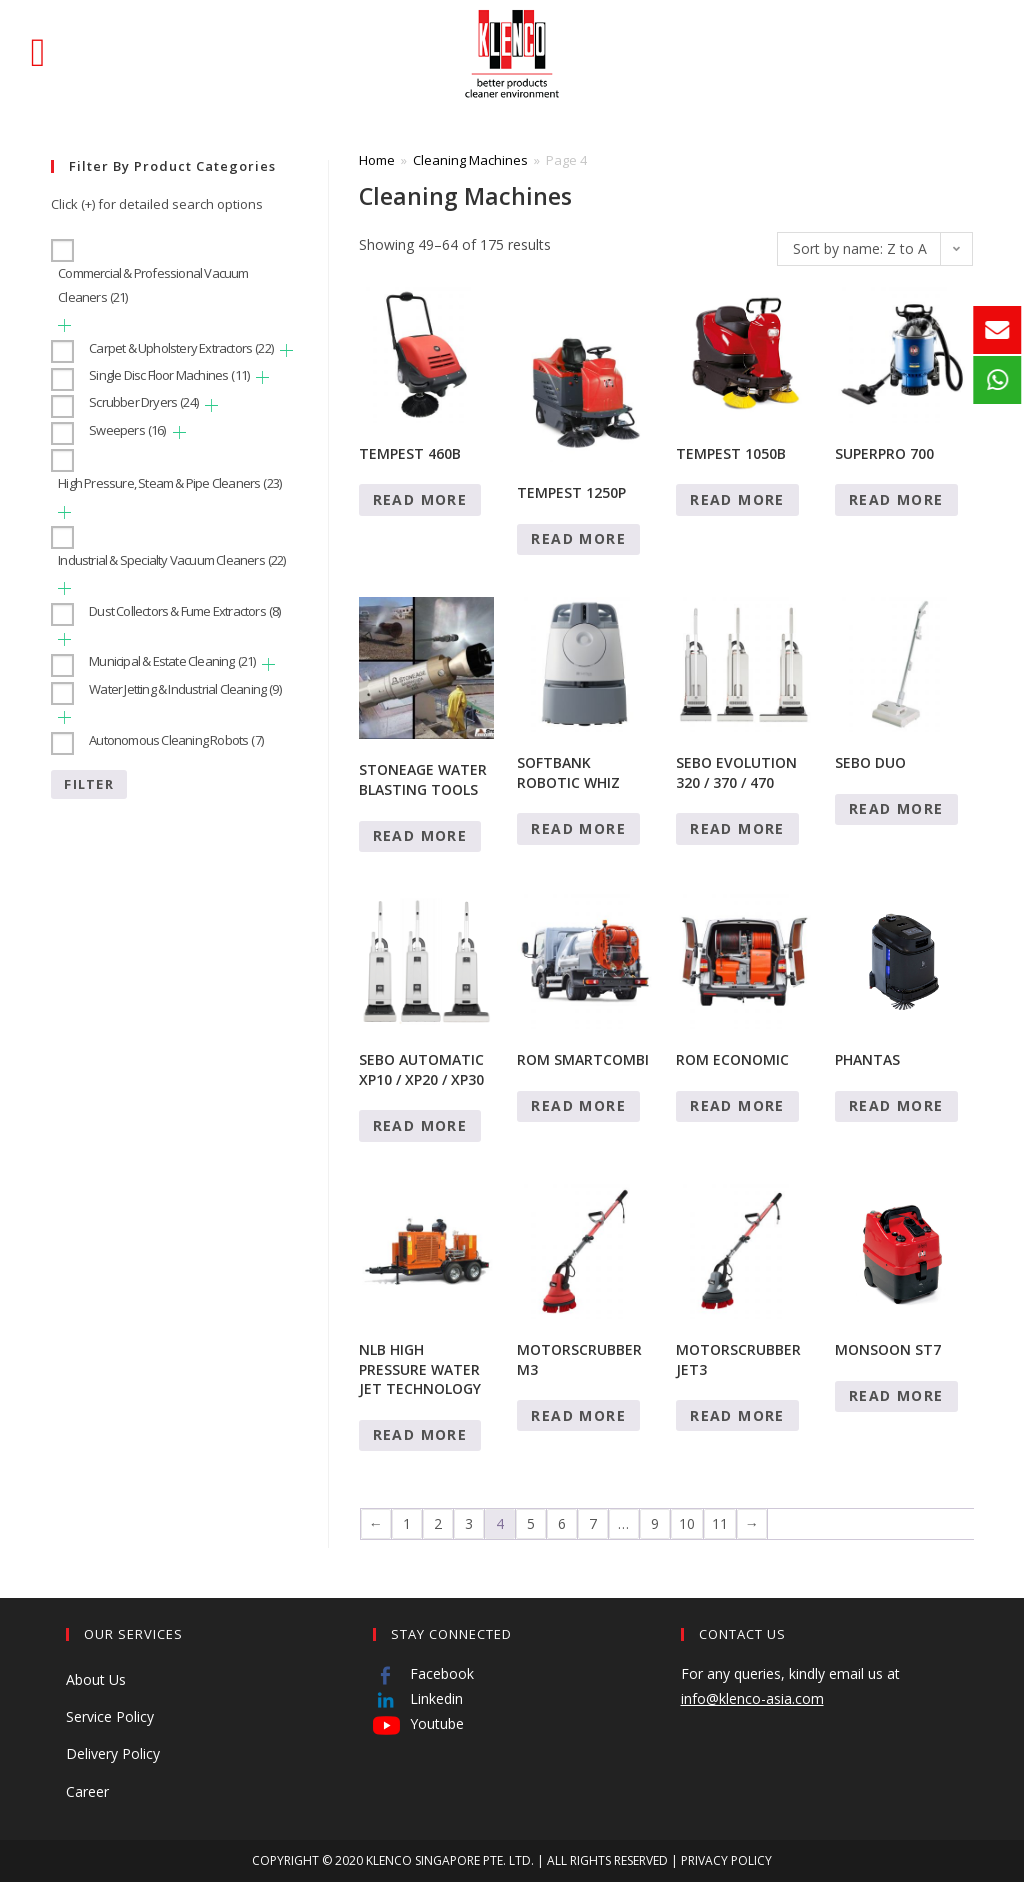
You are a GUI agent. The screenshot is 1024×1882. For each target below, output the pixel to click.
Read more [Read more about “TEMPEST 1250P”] (578, 538)
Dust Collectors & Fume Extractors (184, 611)
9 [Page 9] (655, 1523)
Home (377, 160)
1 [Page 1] (407, 1523)
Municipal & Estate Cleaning (172, 661)
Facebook (423, 1673)
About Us (96, 1679)
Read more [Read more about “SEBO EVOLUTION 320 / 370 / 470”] (737, 828)
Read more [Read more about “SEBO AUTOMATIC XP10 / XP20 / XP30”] (420, 1125)
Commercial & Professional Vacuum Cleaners (153, 284)
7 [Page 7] (593, 1523)
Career (87, 1791)
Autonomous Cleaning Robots (176, 740)
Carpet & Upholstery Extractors (181, 348)
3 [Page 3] (469, 1523)
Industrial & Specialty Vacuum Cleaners (171, 560)
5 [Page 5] (531, 1523)
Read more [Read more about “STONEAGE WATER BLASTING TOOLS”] (420, 835)
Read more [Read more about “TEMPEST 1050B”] (737, 499)
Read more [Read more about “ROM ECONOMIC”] (737, 1105)
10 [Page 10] (687, 1523)
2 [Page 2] (438, 1523)
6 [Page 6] (562, 1523)
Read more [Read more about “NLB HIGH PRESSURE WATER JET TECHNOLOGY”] (420, 1434)
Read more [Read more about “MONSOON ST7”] (896, 1395)
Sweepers (127, 430)
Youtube (418, 1723)
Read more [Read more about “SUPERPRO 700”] (896, 499)
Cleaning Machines (470, 160)
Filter (89, 784)
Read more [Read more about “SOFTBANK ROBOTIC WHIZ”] (578, 828)
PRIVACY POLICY (726, 1860)
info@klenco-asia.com (752, 1698)
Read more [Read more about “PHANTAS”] (896, 1105)
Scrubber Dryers (143, 402)
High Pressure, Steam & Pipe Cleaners (169, 483)
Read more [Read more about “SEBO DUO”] (896, 808)
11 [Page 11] (720, 1523)
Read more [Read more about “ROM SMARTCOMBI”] (578, 1105)
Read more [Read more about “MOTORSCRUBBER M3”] (578, 1415)
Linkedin (418, 1698)
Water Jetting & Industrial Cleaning (185, 689)
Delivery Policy (113, 1753)
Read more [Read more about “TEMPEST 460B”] (420, 499)
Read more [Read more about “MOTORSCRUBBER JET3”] (737, 1415)
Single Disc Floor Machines (169, 375)
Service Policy (110, 1716)
